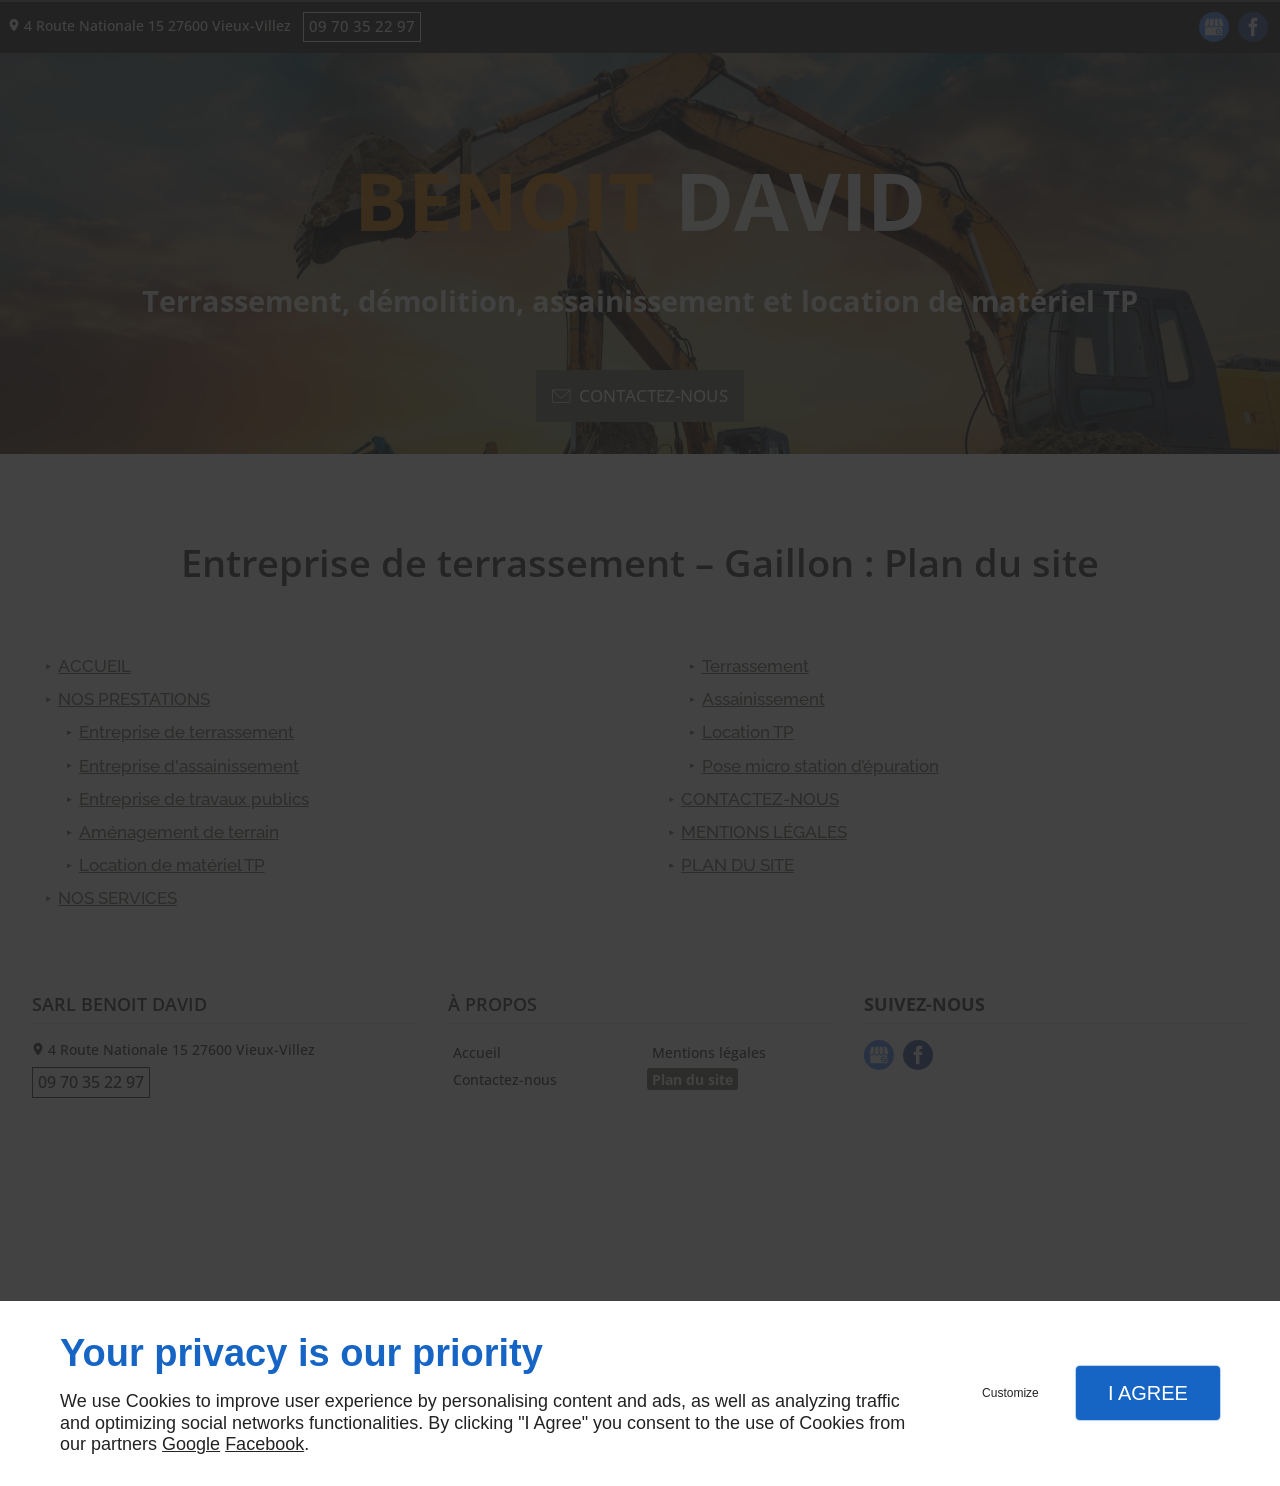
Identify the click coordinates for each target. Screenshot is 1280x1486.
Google (191, 1444)
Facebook (264, 1444)
